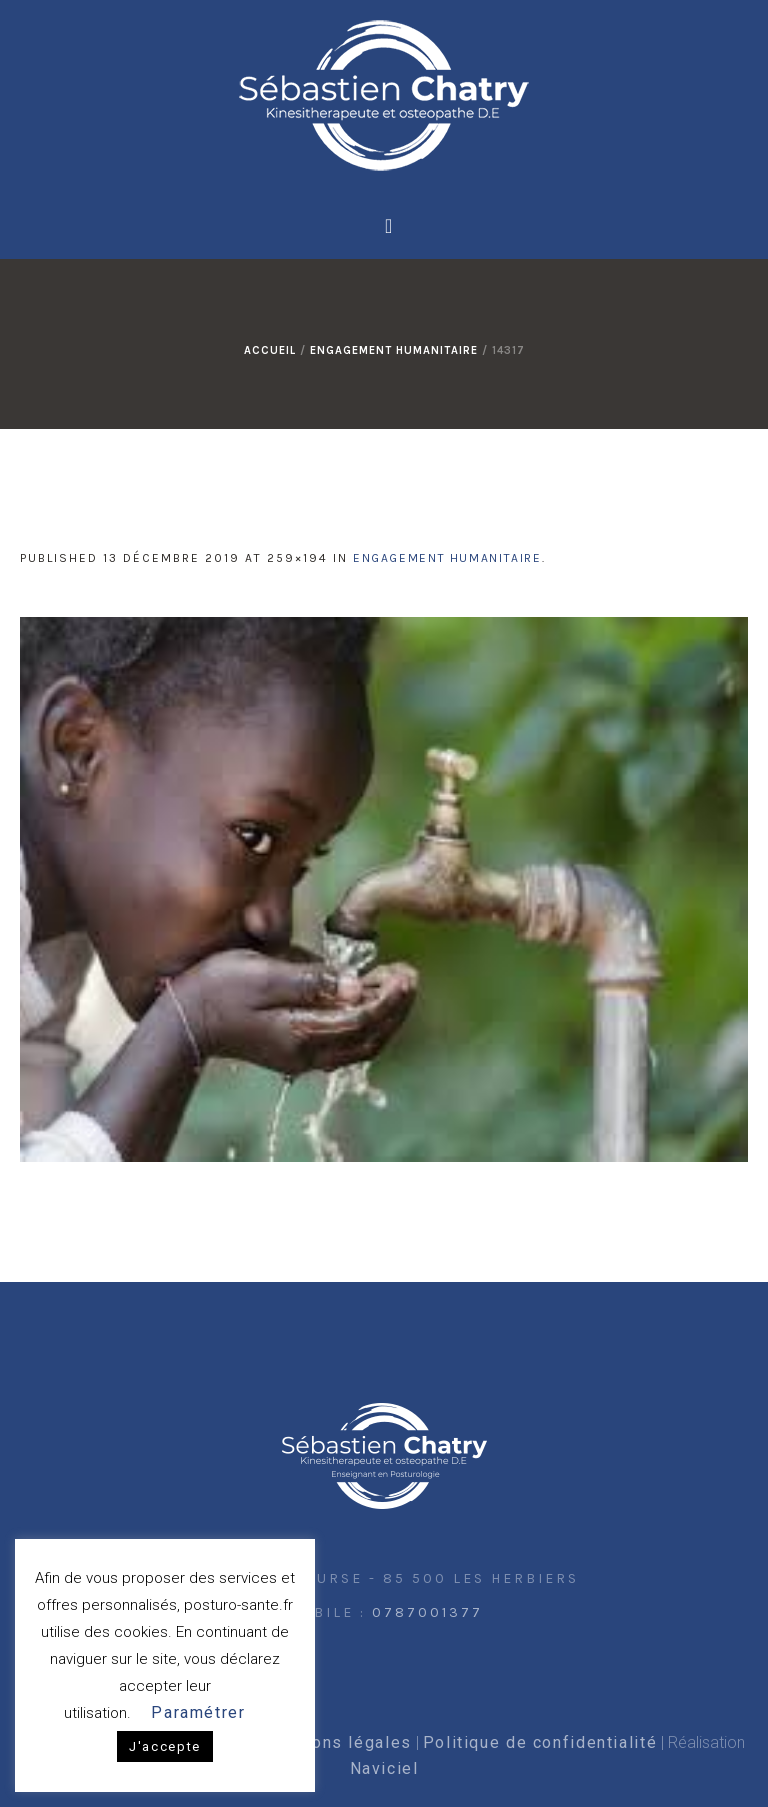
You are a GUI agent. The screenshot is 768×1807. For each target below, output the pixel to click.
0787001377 (427, 1612)
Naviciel (384, 1768)
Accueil (270, 350)
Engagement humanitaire (394, 350)
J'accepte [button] (165, 1746)
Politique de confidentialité (540, 1742)
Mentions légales (338, 1742)
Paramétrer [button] (198, 1712)
